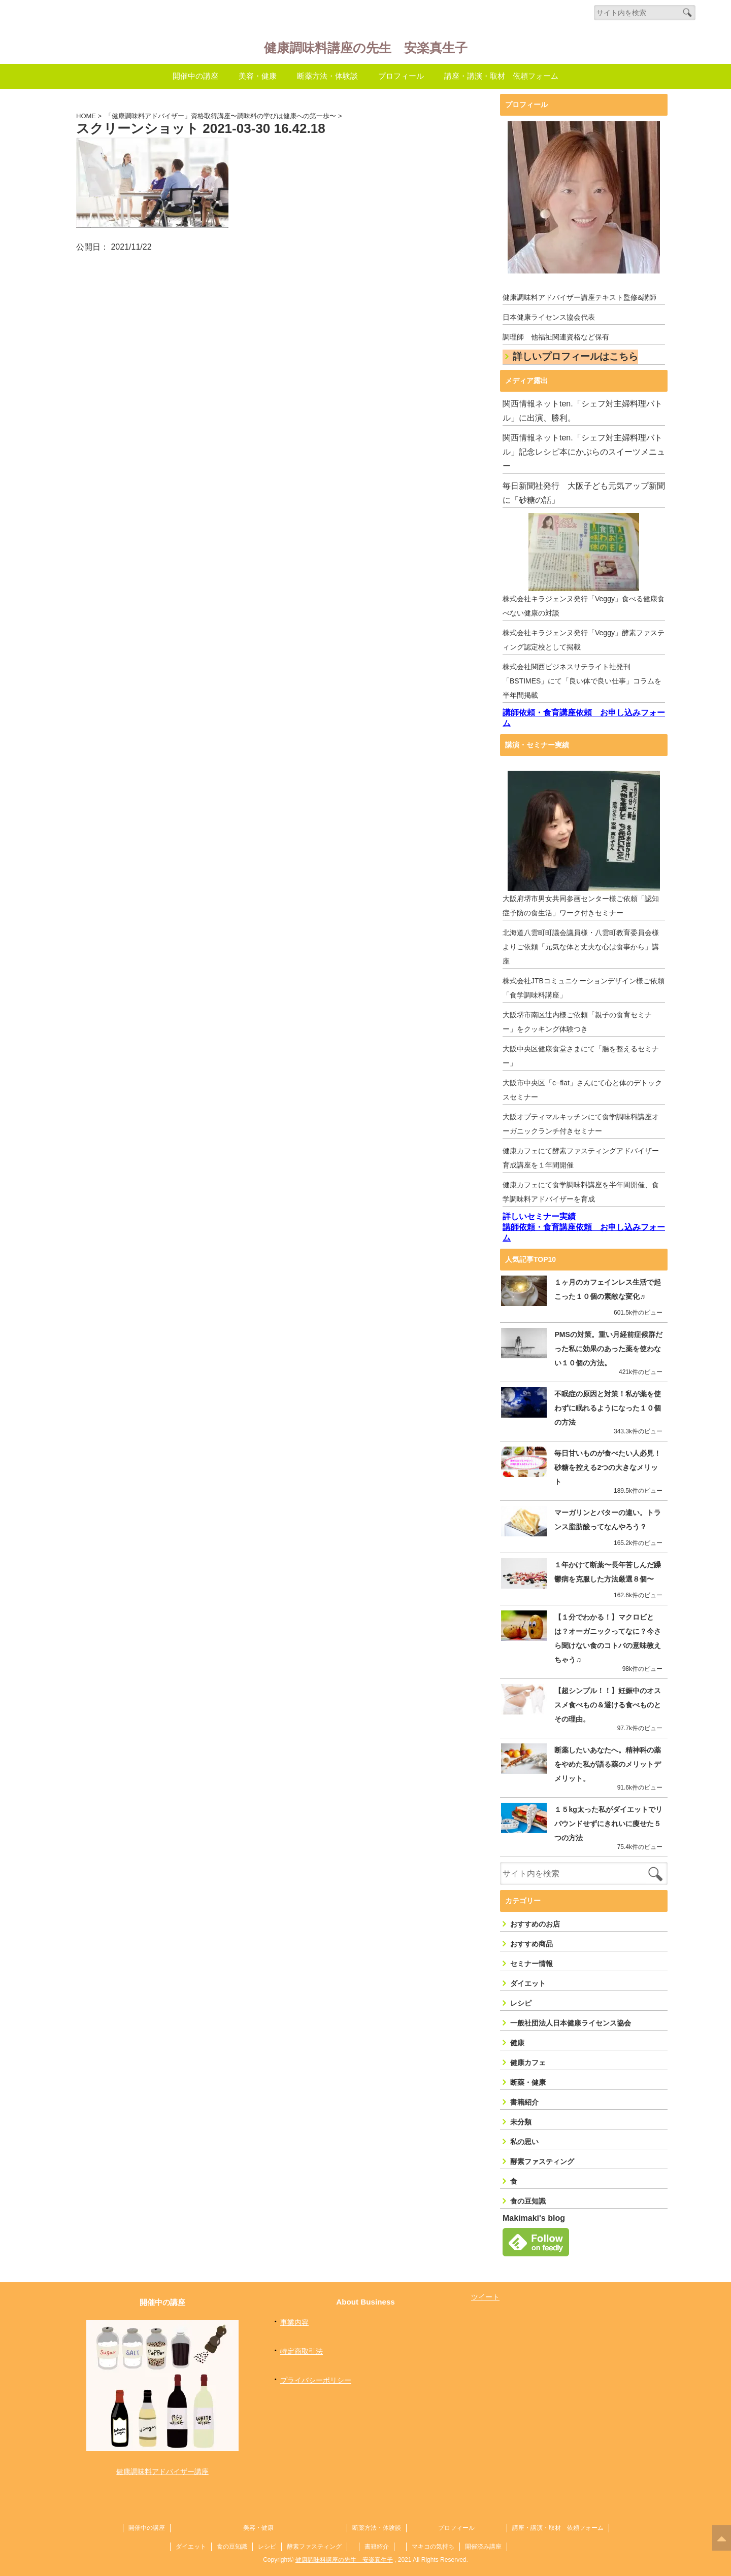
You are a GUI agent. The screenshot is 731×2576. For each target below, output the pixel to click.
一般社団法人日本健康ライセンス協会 (570, 2016)
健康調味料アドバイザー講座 (162, 2463)
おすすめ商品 (531, 1937)
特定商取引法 (301, 2345)
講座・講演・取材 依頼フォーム (501, 76)
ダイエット (528, 1977)
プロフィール (401, 76)
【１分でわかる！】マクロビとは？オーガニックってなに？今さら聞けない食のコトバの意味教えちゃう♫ (604, 1631)
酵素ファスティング (542, 2155)
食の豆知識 (528, 2194)
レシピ (520, 1997)
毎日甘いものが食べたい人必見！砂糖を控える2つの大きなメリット (606, 1461)
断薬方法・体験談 (327, 76)
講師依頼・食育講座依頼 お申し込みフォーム (584, 718)
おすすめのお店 (535, 1917)
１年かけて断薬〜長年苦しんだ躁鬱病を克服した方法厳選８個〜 (604, 1565)
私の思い (524, 2135)
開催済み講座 (483, 2538)
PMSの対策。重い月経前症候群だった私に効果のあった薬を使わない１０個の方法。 (604, 1349)
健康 (517, 2036)
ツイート (485, 2290)
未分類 (520, 2115)
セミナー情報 (531, 1957)
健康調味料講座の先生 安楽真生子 (365, 46)
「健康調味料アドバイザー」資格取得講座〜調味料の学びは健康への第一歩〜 (220, 116)
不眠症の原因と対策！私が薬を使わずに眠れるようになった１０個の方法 (604, 1408)
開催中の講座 (195, 76)
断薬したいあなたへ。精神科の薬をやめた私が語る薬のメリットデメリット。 (604, 1757)
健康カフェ (528, 2056)
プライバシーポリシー (315, 2373)
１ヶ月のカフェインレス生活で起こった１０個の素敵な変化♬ (604, 1290)
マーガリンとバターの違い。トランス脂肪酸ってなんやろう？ (604, 1513)
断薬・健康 (528, 2076)
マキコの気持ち (433, 2538)
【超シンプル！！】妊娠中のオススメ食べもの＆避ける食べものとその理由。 (604, 1698)
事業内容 (294, 2316)
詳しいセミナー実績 (539, 1217)
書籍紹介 (524, 2095)
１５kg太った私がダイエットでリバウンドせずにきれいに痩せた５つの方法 (604, 1817)
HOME (86, 116)
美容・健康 (258, 76)
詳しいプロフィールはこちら (575, 357)
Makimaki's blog (534, 2211)
